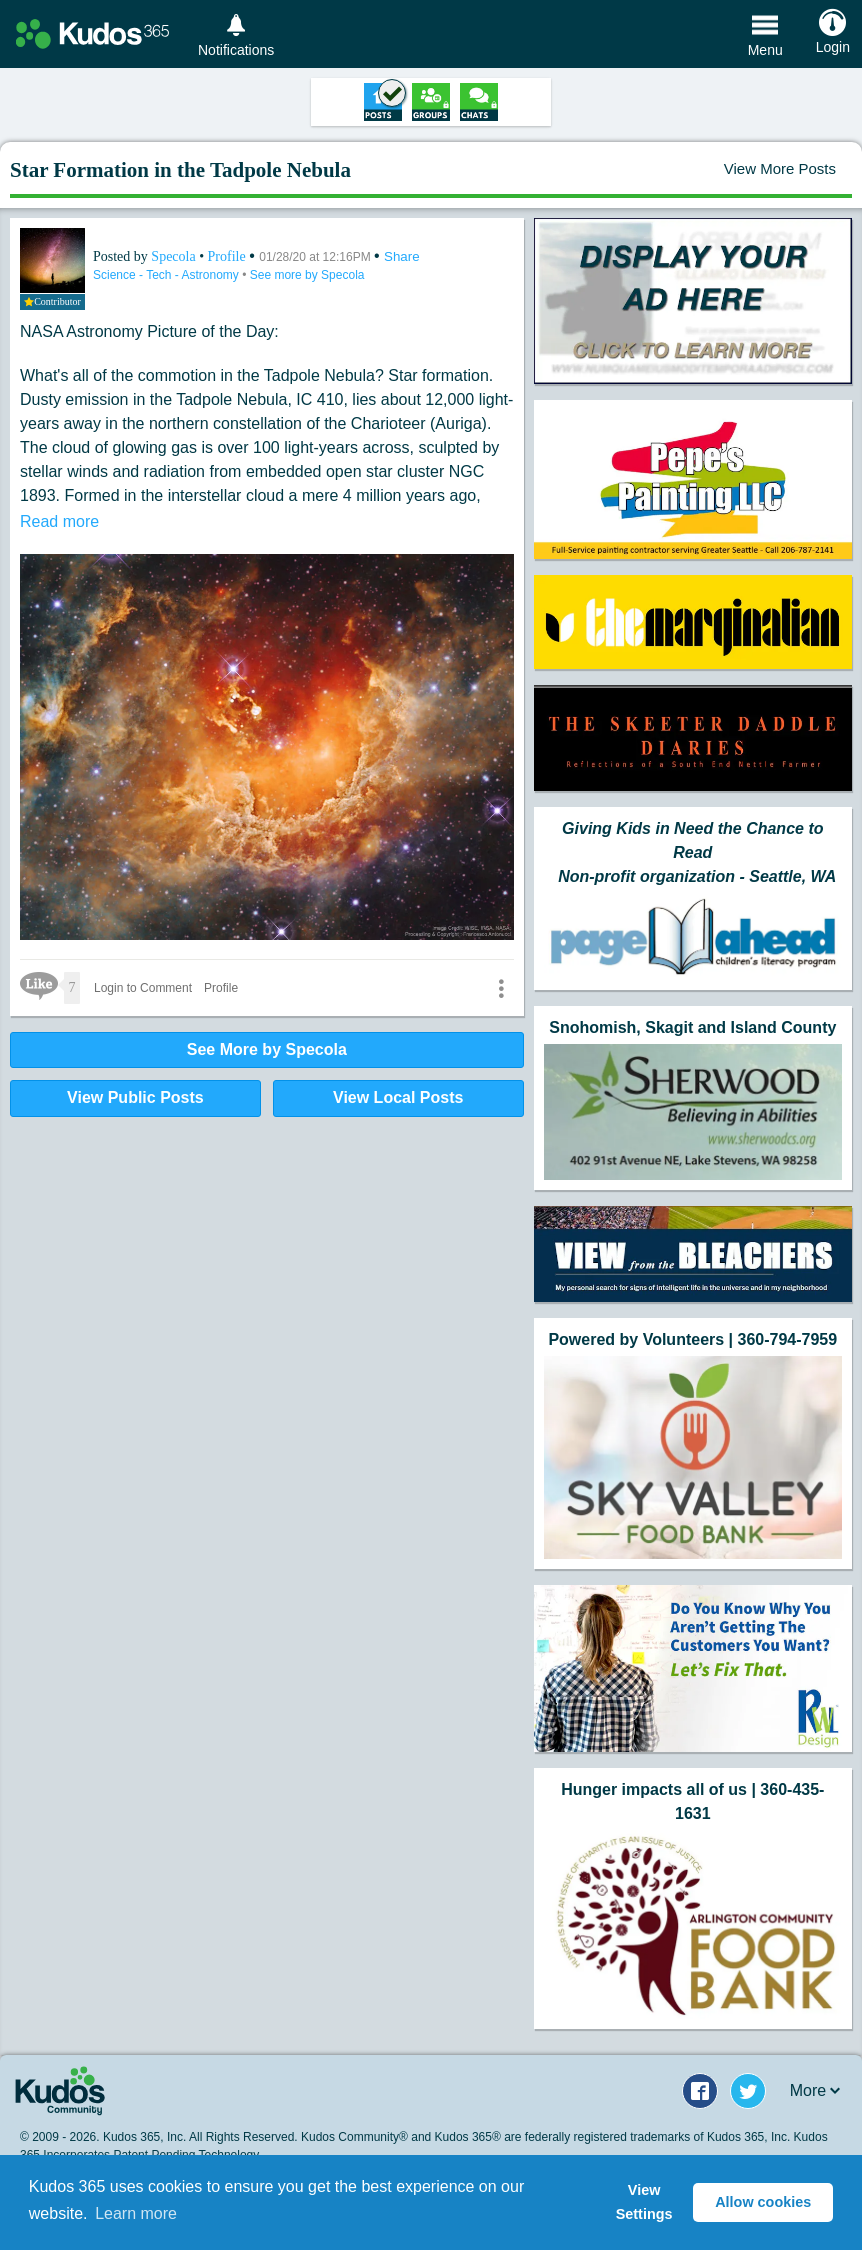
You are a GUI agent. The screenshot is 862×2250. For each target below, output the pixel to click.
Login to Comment (143, 988)
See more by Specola (307, 275)
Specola (175, 256)
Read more (59, 521)
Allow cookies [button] (763, 2202)
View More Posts (780, 168)
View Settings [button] (644, 2202)
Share (402, 256)
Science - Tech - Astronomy (167, 275)
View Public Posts (135, 1097)
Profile (227, 256)
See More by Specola (267, 1049)
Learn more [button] (136, 2213)
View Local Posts (398, 1097)
